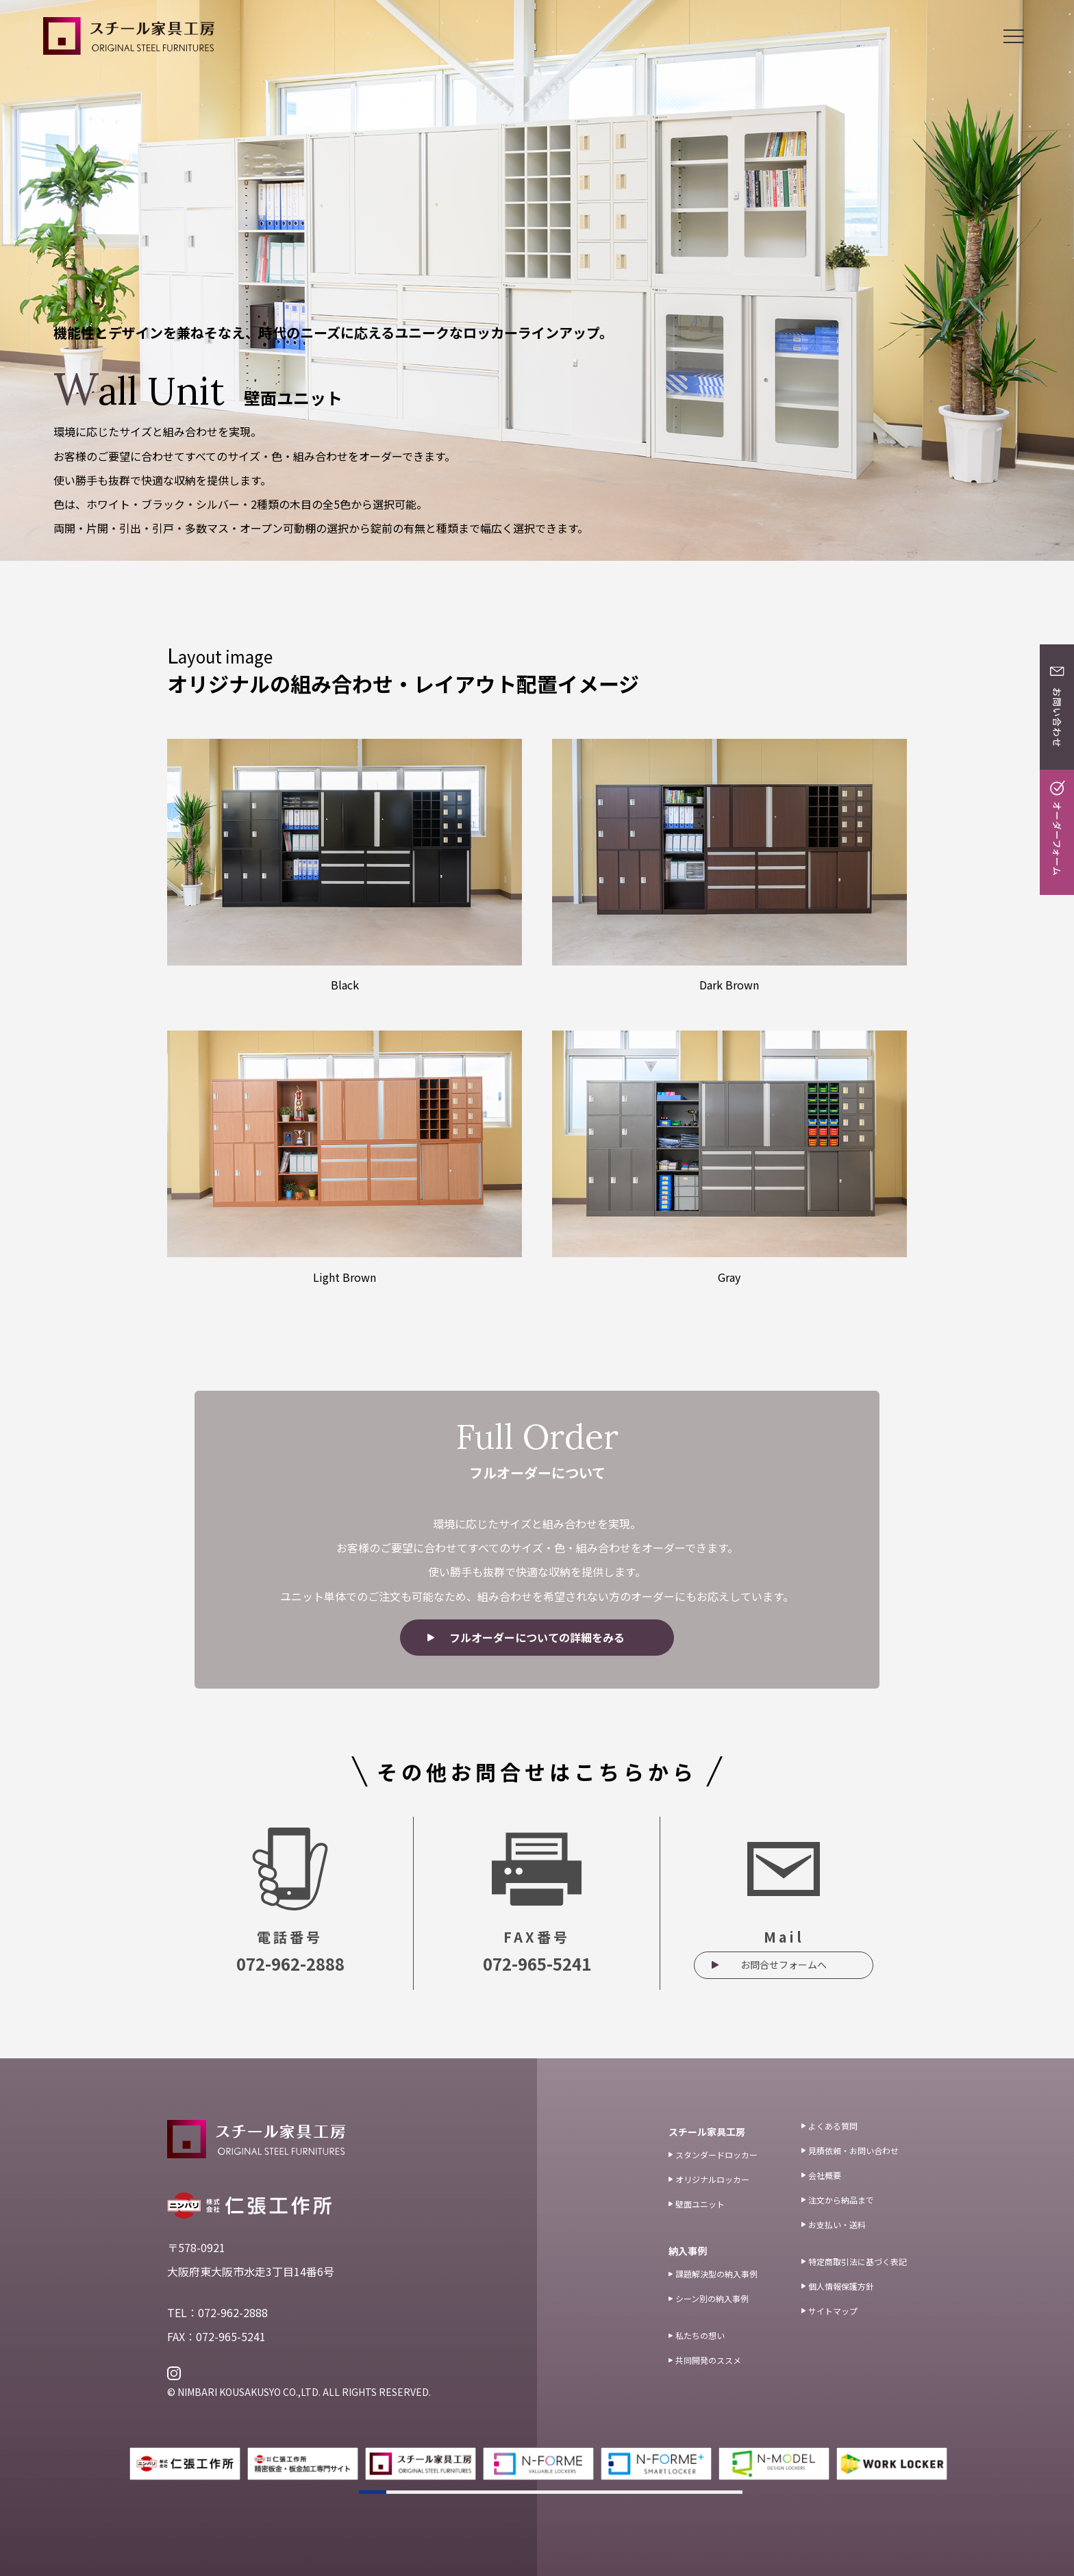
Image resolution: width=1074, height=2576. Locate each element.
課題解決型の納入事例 (713, 2274)
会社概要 (821, 2175)
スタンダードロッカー (713, 2154)
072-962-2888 (290, 1963)
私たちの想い (697, 2335)
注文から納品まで (837, 2200)
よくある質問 (829, 2126)
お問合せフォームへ (783, 1964)
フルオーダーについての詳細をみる (537, 1637)
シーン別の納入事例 (709, 2298)
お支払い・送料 (833, 2224)
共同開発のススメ (705, 2360)
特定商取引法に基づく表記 (854, 2261)
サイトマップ (829, 2310)
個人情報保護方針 (837, 2286)
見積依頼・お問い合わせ (850, 2150)
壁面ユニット (697, 2204)
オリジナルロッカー (709, 2179)
